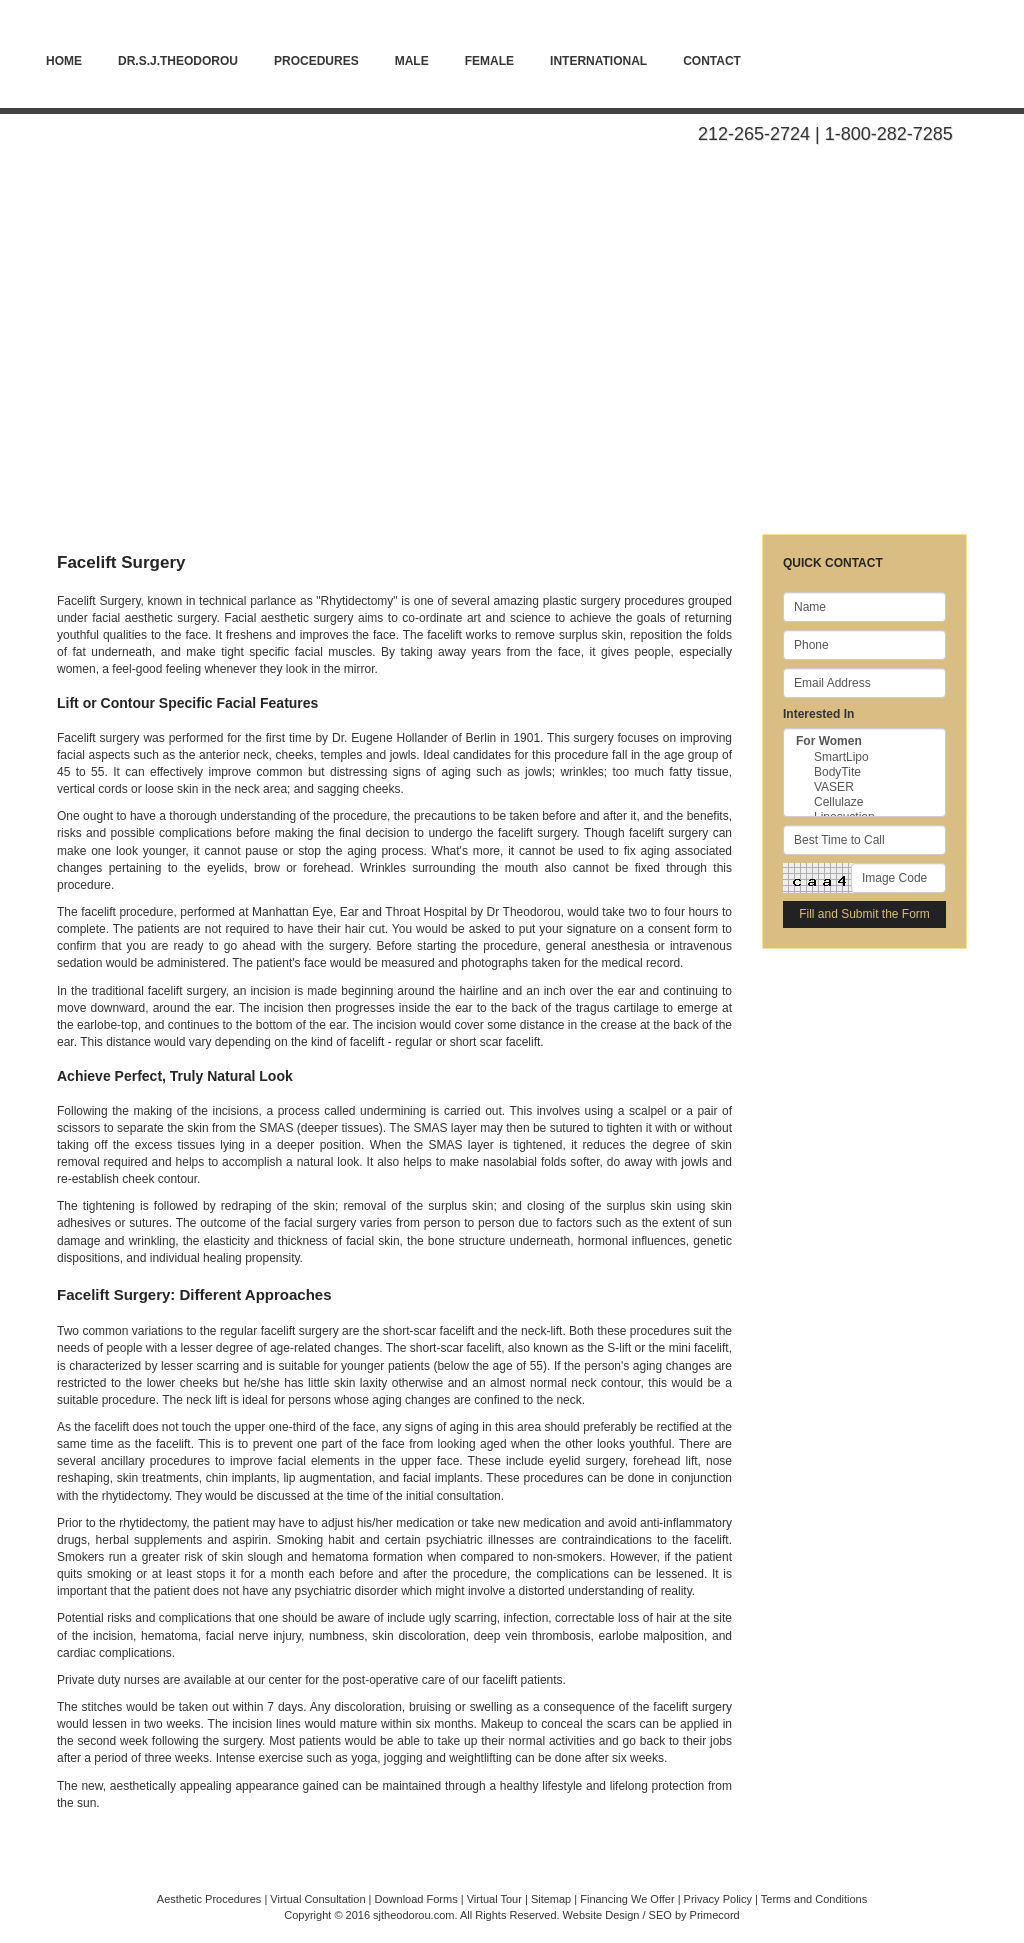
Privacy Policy (718, 1899)
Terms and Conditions (814, 1899)
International (598, 61)
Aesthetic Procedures (209, 1899)
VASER (864, 787)
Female (489, 61)
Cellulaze (864, 802)
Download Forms (416, 1899)
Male (412, 61)
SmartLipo (864, 757)
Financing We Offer (627, 1899)
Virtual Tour (494, 1899)
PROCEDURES (316, 61)
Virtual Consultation (317, 1899)
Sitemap (551, 1899)
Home (64, 61)
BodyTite (864, 772)
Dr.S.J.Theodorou (178, 61)
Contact (712, 61)
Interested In (818, 714)
